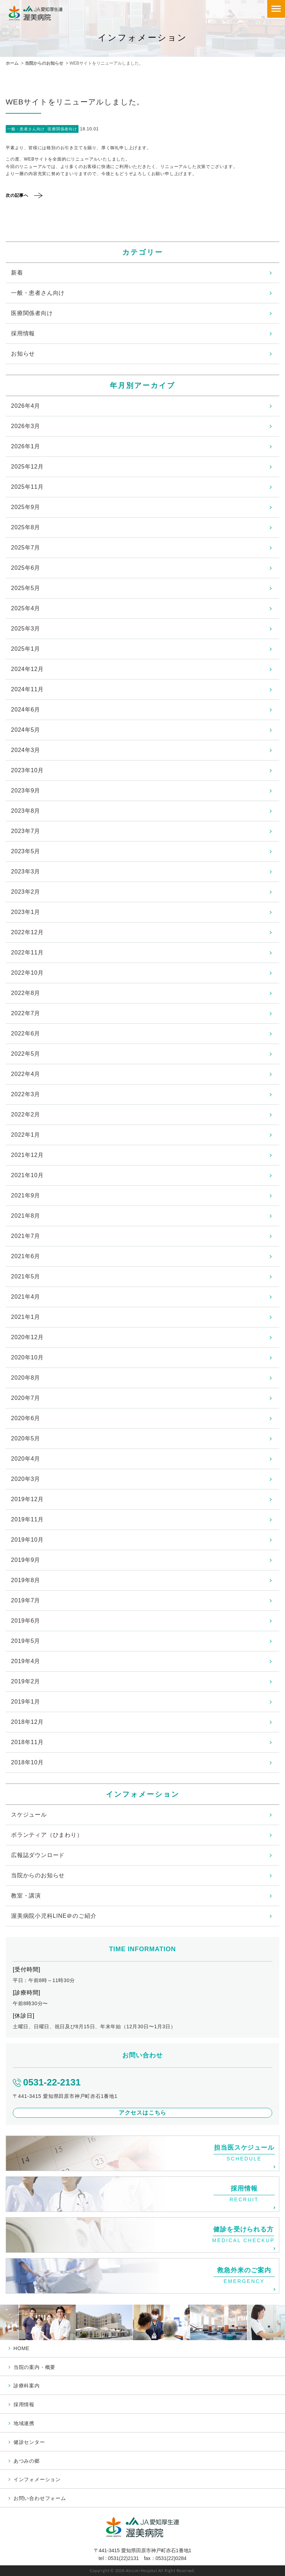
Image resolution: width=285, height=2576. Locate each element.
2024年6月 (25, 710)
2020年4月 (25, 1459)
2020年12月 (27, 1337)
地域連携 (24, 2423)
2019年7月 (25, 1600)
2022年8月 (25, 993)
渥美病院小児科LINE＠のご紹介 (53, 1916)
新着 (17, 273)
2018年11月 (27, 1742)
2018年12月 (27, 1722)
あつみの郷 (27, 2461)
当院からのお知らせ (44, 63)
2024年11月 (27, 689)
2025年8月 (25, 527)
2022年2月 (25, 1114)
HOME (21, 2348)
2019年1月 (25, 1702)
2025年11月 (27, 487)
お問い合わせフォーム (40, 2498)
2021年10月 (27, 1175)
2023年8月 (25, 811)
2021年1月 (25, 1317)
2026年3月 (25, 426)
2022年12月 (27, 932)
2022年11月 (27, 952)
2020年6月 (25, 1418)
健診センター (29, 2442)
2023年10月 (27, 770)
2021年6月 (25, 1256)
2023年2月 (25, 892)
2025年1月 (25, 649)
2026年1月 (25, 446)
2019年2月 (25, 1681)
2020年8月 (25, 1378)
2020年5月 (25, 1438)
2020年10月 (27, 1357)
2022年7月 (25, 1013)
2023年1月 (25, 912)
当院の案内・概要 (34, 2367)
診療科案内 (27, 2385)
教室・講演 (26, 1896)
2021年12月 (27, 1155)
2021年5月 (25, 1276)
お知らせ (23, 354)
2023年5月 (25, 851)
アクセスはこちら (142, 2113)
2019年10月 (27, 1540)
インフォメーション (37, 2479)
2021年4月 (25, 1297)
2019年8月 (25, 1580)
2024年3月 (25, 750)
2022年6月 (25, 1033)
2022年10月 (27, 973)
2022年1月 (25, 1135)
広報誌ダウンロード (38, 1855)
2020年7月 (25, 1398)
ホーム (12, 63)
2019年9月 (25, 1560)
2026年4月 (25, 406)
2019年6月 (25, 1621)
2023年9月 (25, 791)
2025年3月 (25, 629)
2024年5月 (25, 730)
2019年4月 (25, 1661)
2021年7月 (25, 1236)
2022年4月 (25, 1074)
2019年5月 (25, 1641)
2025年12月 (27, 467)
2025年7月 (25, 548)
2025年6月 (25, 568)
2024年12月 (27, 669)
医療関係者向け (32, 313)
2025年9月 (25, 507)
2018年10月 (27, 1762)
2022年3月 (25, 1094)
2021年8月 (25, 1216)
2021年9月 (25, 1195)
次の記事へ (17, 195)
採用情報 (23, 333)
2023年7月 (25, 831)
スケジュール (29, 1815)
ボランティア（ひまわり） (47, 1835)
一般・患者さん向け (38, 293)
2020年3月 (25, 1479)
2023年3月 (25, 871)
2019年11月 (27, 1519)
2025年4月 (25, 608)
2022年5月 (25, 1054)
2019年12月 (27, 1499)
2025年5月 (25, 588)
